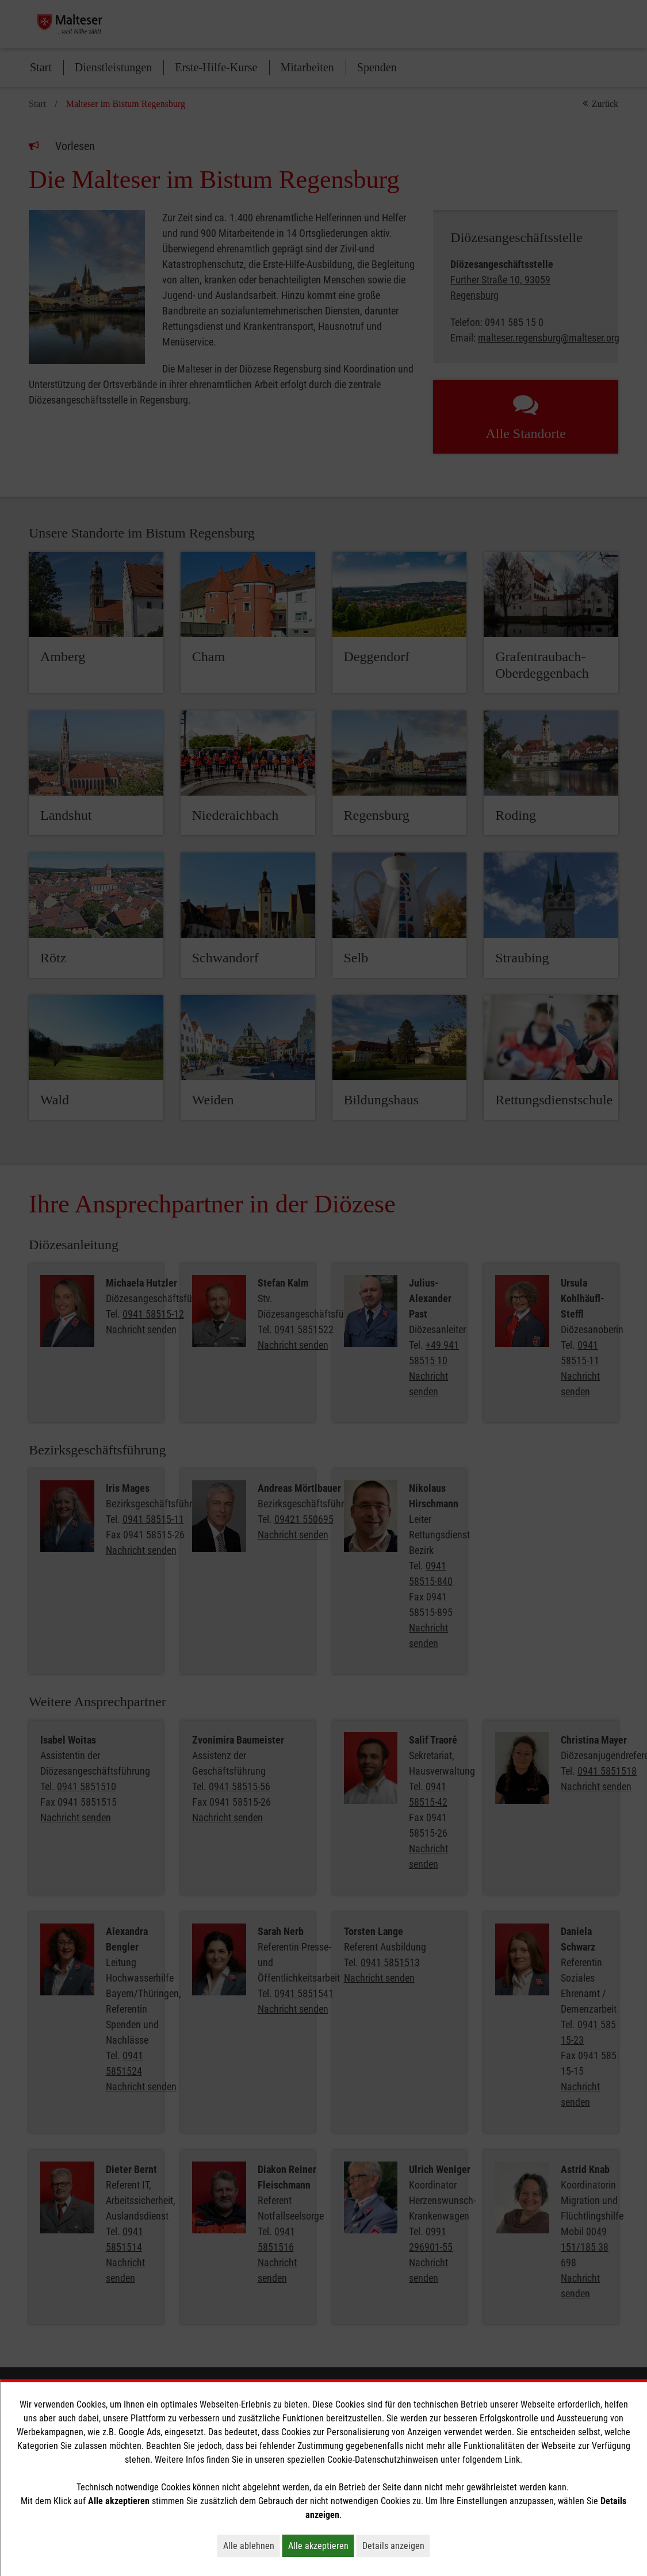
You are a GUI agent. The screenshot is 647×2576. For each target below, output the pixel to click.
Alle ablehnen (251, 2545)
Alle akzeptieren (321, 2545)
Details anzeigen (396, 2545)
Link (512, 2459)
